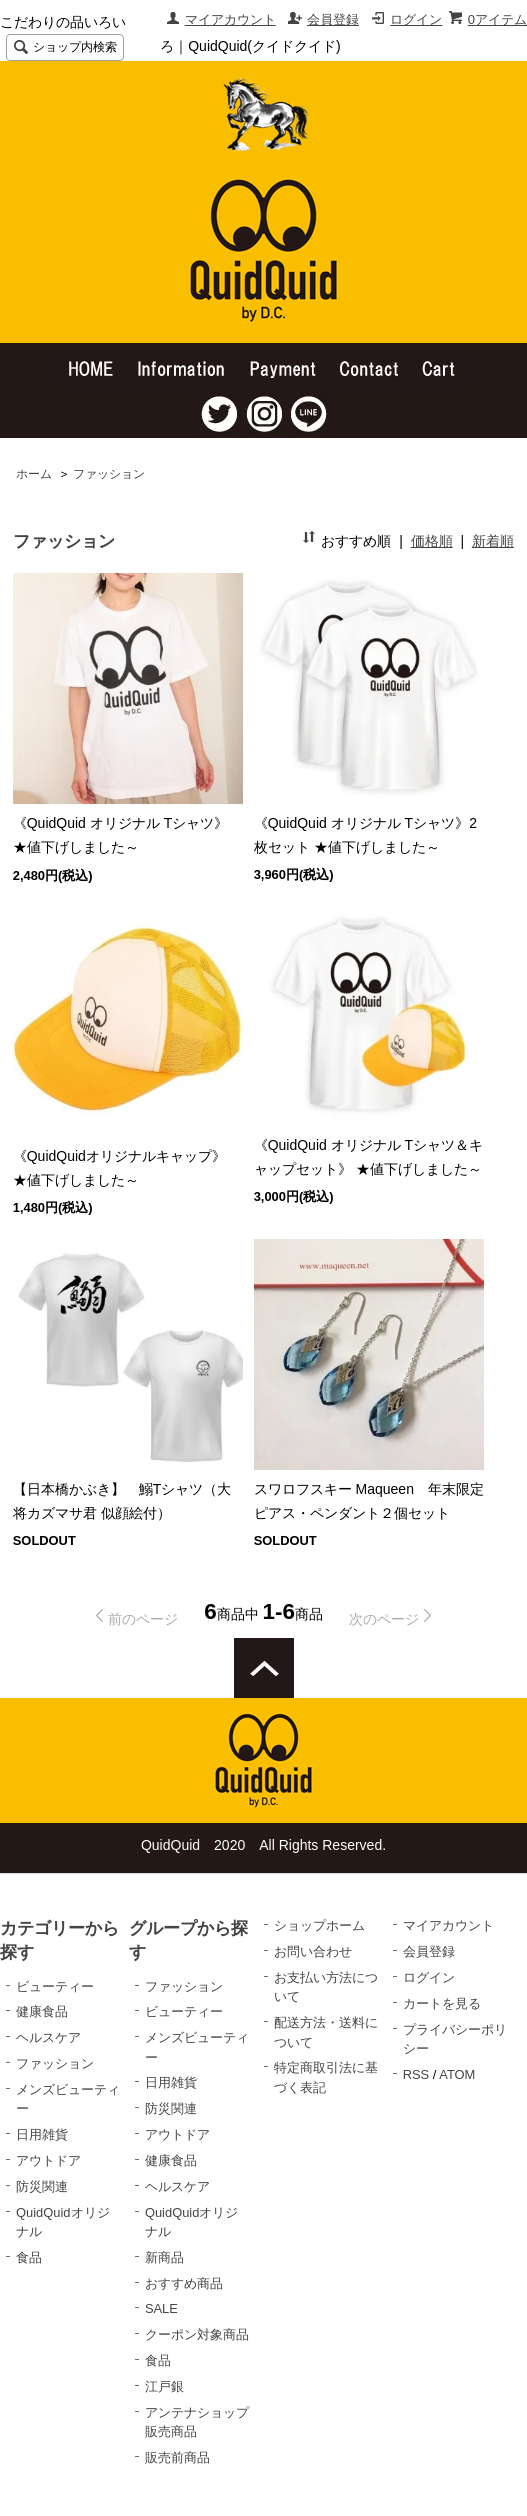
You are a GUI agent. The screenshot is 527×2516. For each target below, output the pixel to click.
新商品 (164, 2257)
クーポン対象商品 (197, 2334)
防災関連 (42, 2186)
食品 (29, 2257)
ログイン (416, 19)
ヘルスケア (48, 2037)
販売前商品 (177, 2457)
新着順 (493, 541)
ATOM (457, 2074)
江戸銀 (164, 2386)
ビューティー (55, 1986)
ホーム (34, 474)
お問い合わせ (313, 1951)
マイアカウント (230, 19)
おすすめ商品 (184, 2283)
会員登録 (333, 19)
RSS (416, 2074)
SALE (161, 2308)
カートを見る (442, 2003)
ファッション (109, 474)
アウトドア (48, 2160)
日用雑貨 (42, 2134)
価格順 (432, 541)
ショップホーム (319, 1925)
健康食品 (42, 2011)
